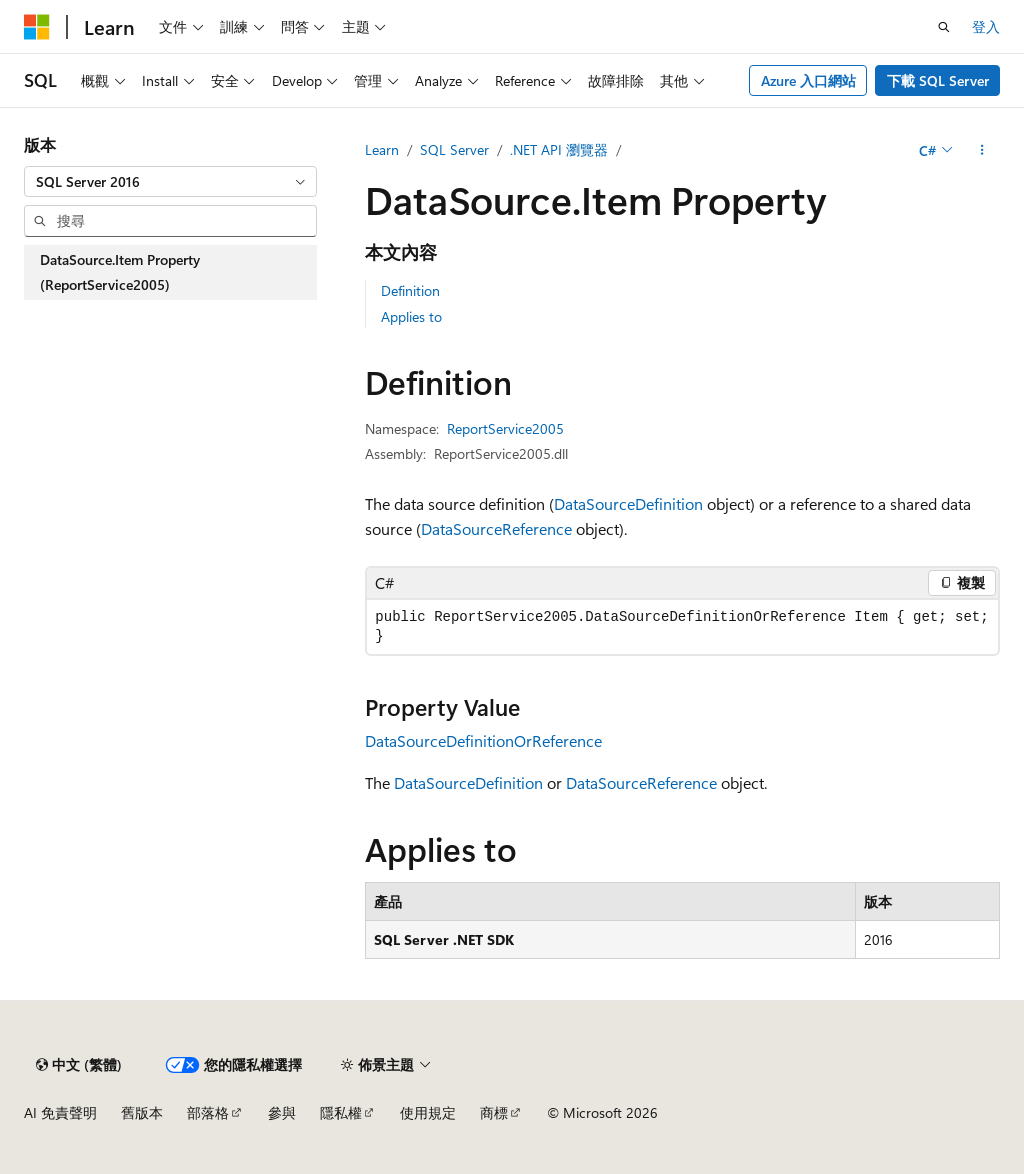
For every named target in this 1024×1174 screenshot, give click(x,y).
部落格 (208, 1112)
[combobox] (170, 182)
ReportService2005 (505, 428)
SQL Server (454, 149)
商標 (494, 1112)
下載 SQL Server (938, 80)
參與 (282, 1112)
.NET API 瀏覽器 (559, 149)
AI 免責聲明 (60, 1112)
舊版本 (142, 1112)
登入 (986, 26)
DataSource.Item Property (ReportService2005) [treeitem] (120, 272)
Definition (410, 290)
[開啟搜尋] (944, 27)
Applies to (411, 316)
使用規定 (428, 1112)
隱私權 (341, 1112)
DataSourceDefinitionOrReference (483, 740)
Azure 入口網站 (808, 80)
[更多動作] (982, 150)
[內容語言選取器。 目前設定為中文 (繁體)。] (79, 1065)
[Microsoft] (37, 27)
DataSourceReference (496, 528)
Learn (382, 149)
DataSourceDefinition (628, 503)
